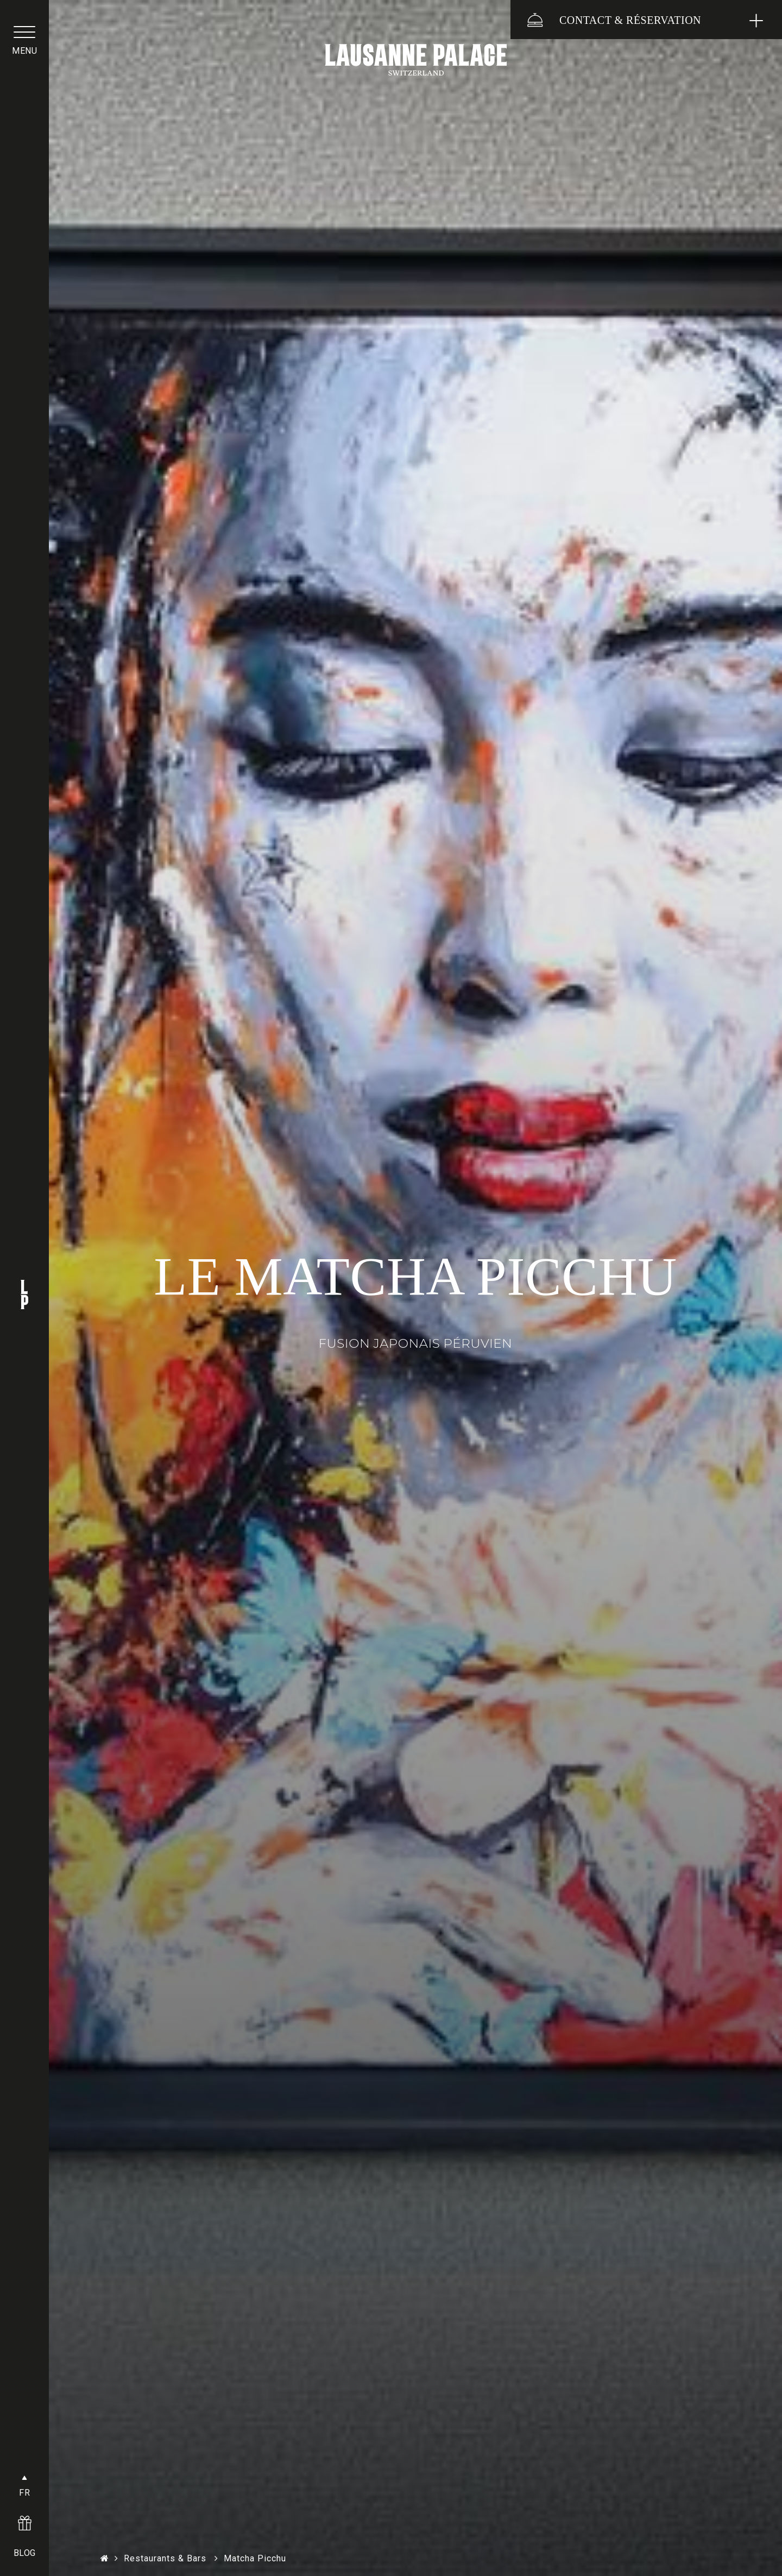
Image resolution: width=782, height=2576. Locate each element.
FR (24, 2492)
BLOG (25, 2553)
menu (24, 51)
